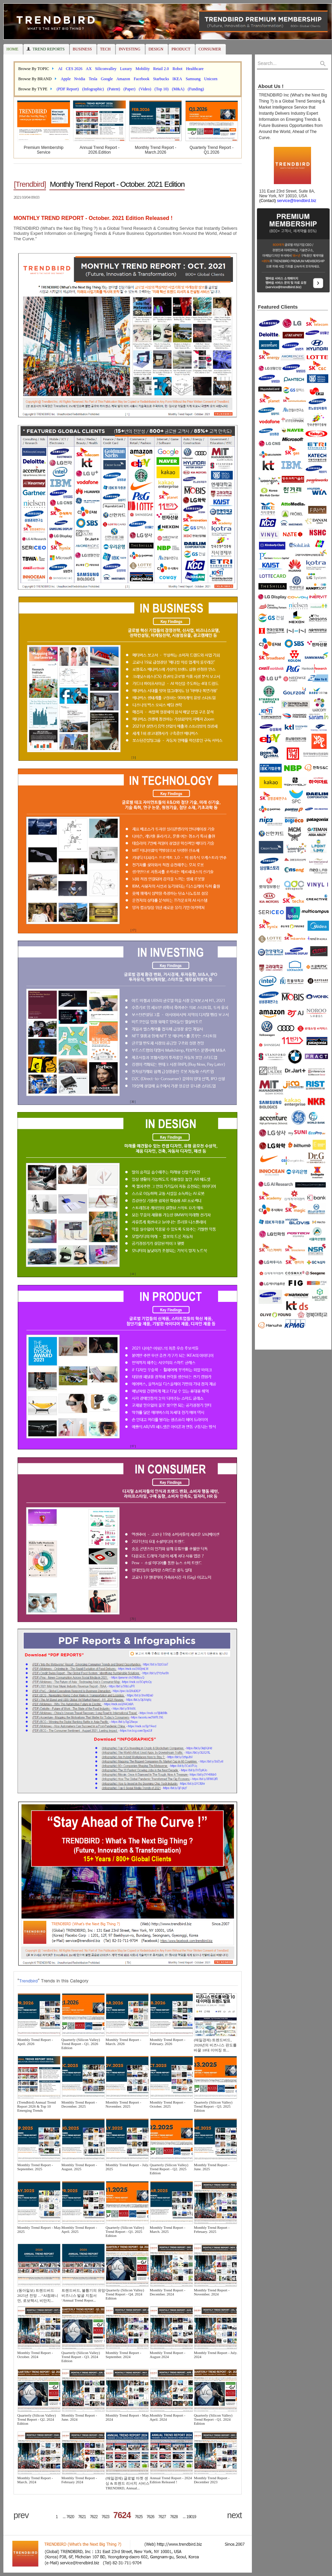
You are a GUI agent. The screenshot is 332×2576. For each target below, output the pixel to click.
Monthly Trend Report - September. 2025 (35, 2167)
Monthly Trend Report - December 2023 (211, 2480)
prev (21, 2515)
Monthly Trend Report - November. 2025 (123, 2104)
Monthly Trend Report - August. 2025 (79, 2167)
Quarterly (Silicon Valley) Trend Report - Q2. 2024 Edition (36, 2419)
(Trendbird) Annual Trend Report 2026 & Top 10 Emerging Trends (36, 2106)
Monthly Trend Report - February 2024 (79, 2480)
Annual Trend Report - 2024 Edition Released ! (171, 2480)
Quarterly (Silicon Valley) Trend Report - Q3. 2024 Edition (81, 2357)
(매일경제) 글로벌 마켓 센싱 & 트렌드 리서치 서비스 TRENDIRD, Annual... (127, 2483)
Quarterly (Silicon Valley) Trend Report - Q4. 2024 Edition (124, 2294)
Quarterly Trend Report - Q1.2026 (212, 150)
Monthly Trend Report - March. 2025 (167, 2229)
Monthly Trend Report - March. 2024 (35, 2480)
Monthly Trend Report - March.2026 (155, 150)
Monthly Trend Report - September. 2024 (123, 2355)
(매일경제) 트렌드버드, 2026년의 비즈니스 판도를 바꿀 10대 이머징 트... (215, 2045)
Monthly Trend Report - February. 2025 (211, 2229)
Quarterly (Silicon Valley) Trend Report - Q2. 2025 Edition (169, 2169)
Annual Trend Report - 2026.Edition (99, 150)
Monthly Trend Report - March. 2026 (123, 2042)
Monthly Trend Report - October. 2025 (167, 2104)
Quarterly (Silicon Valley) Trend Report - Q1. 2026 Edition (81, 2044)
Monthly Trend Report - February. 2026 (167, 2042)
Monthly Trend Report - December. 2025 (79, 2104)
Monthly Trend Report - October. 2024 (35, 2355)
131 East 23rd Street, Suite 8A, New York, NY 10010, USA (286, 196)
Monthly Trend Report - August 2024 (167, 2355)
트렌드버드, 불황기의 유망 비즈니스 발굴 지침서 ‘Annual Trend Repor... (83, 2295)
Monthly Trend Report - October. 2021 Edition (117, 184)
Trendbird (28, 1980)
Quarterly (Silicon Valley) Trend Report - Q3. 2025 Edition (213, 2106)
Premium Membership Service (43, 150)
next (234, 2515)
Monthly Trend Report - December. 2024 (167, 2292)
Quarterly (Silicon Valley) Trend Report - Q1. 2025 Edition (124, 2231)
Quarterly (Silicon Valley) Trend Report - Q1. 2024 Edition (213, 2419)
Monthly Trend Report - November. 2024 (211, 2292)
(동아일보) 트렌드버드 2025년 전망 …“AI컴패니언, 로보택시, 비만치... (37, 2295)
